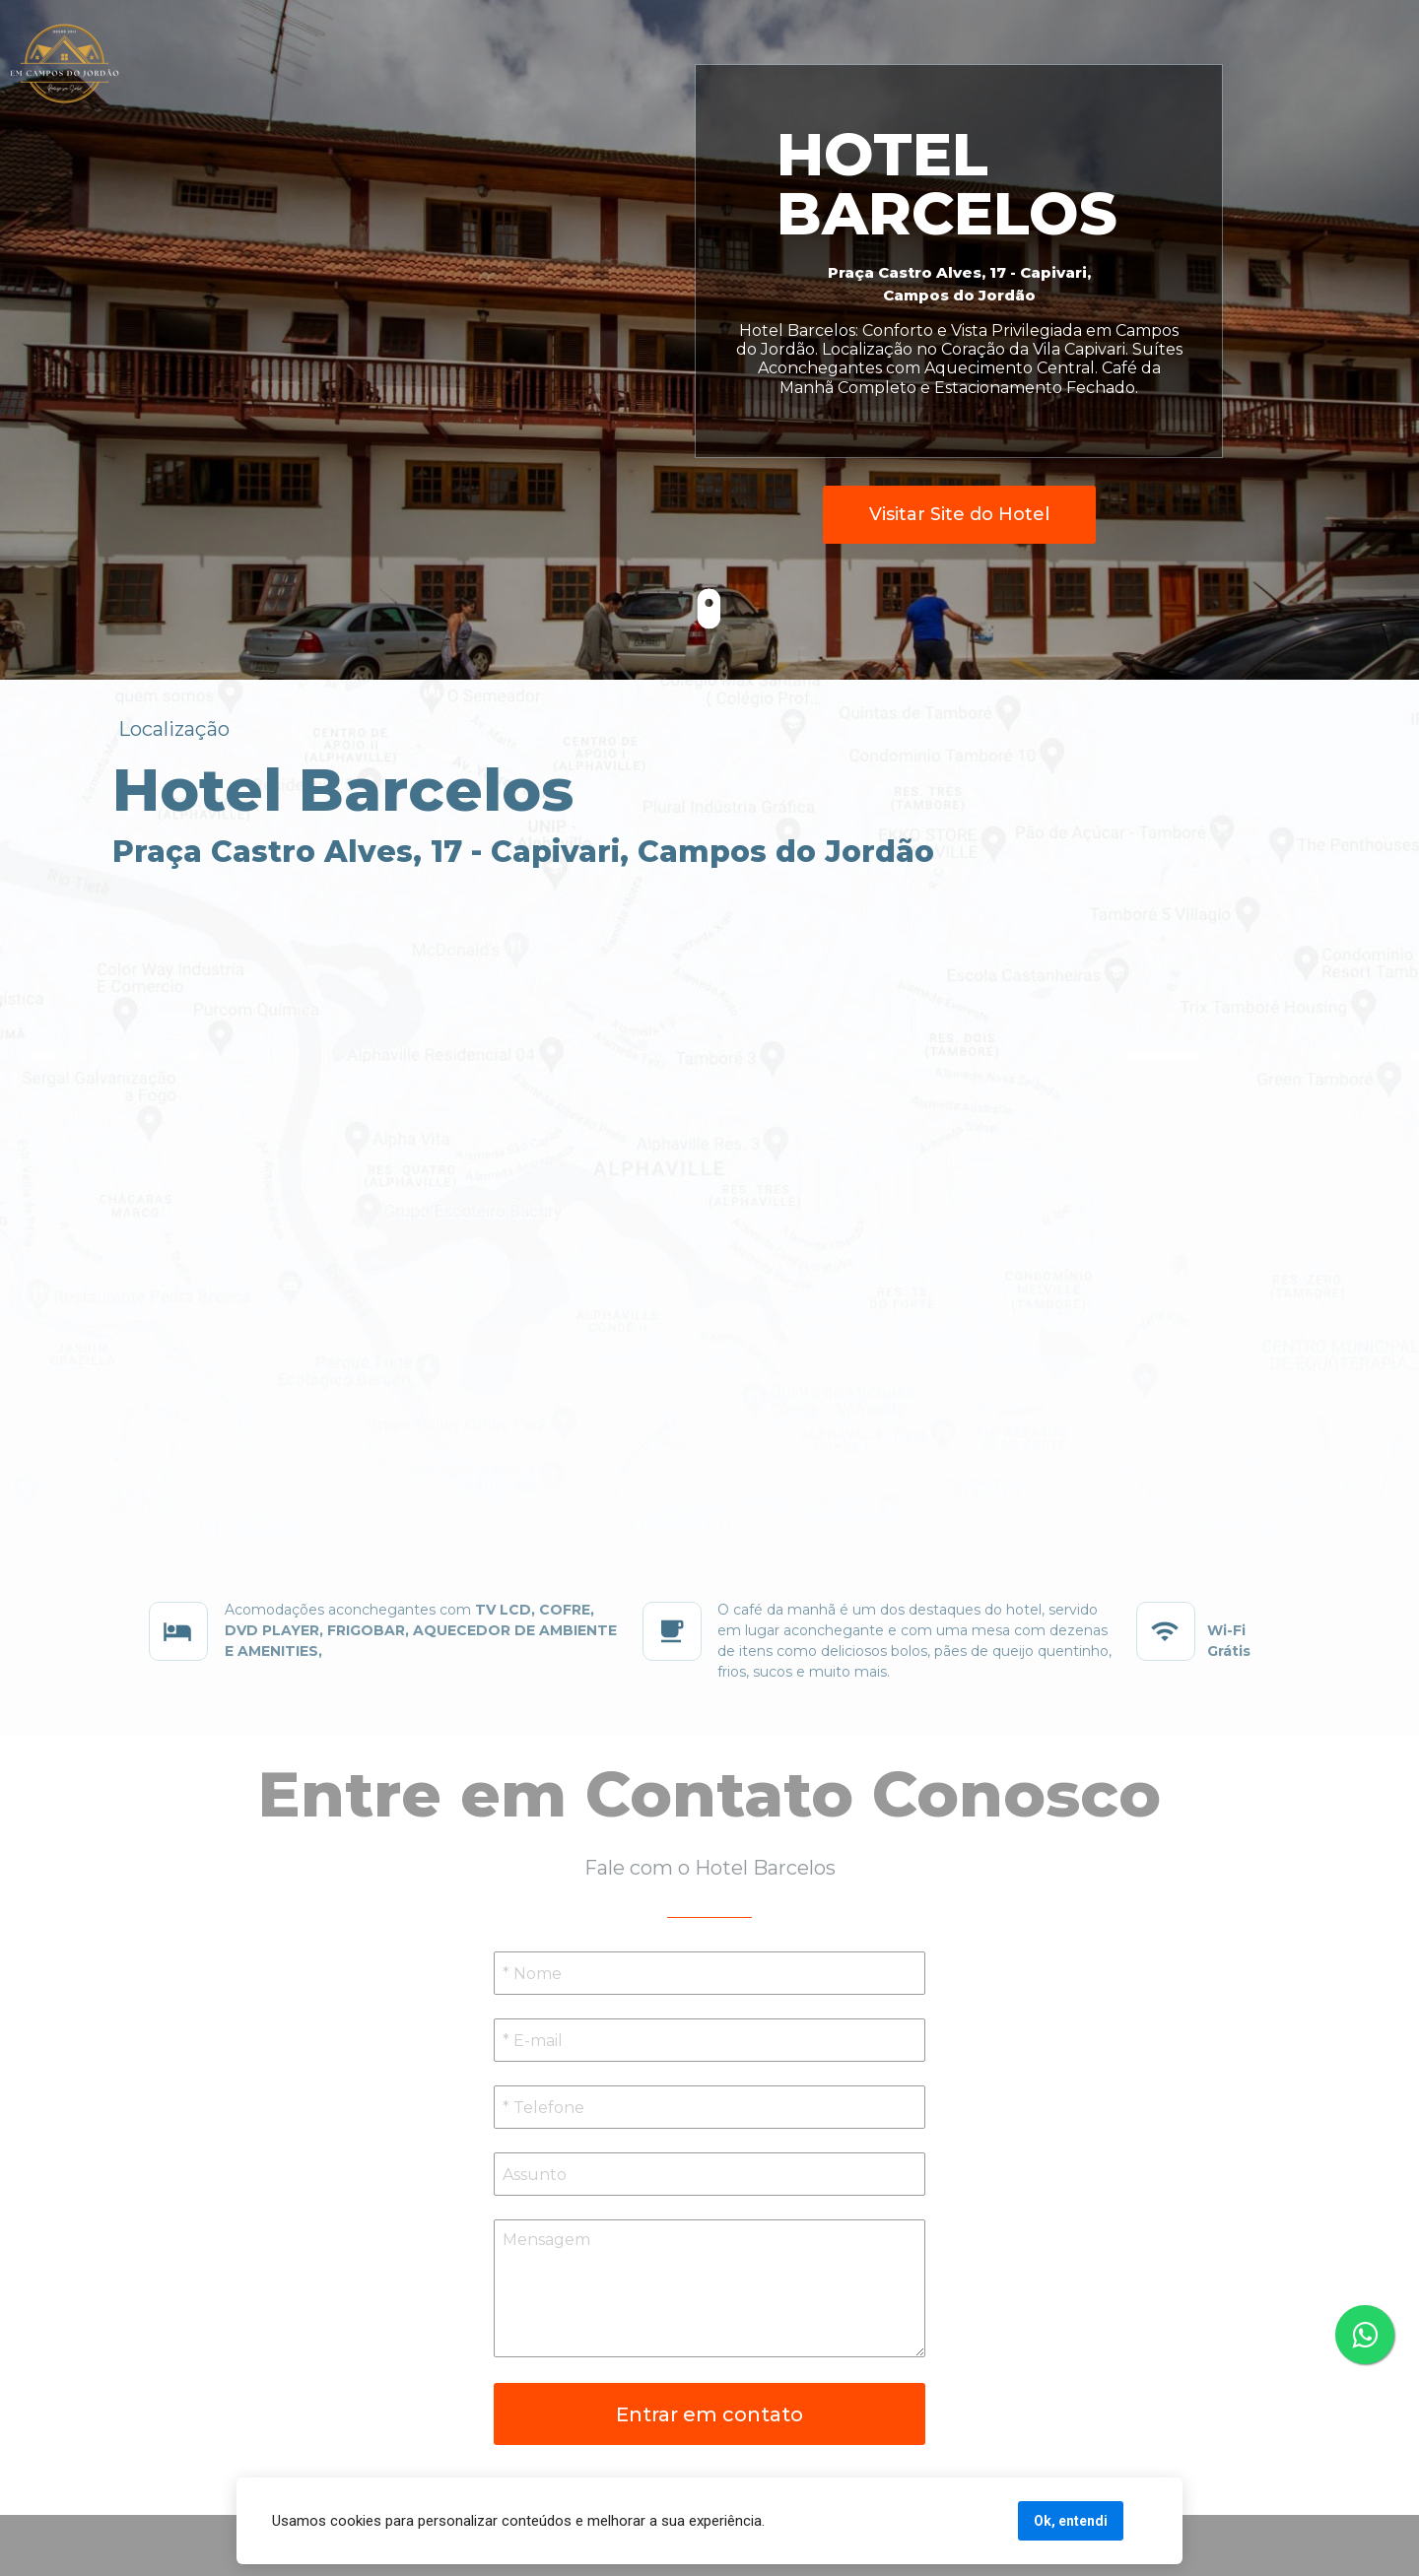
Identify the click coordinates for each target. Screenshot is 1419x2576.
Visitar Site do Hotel (959, 514)
